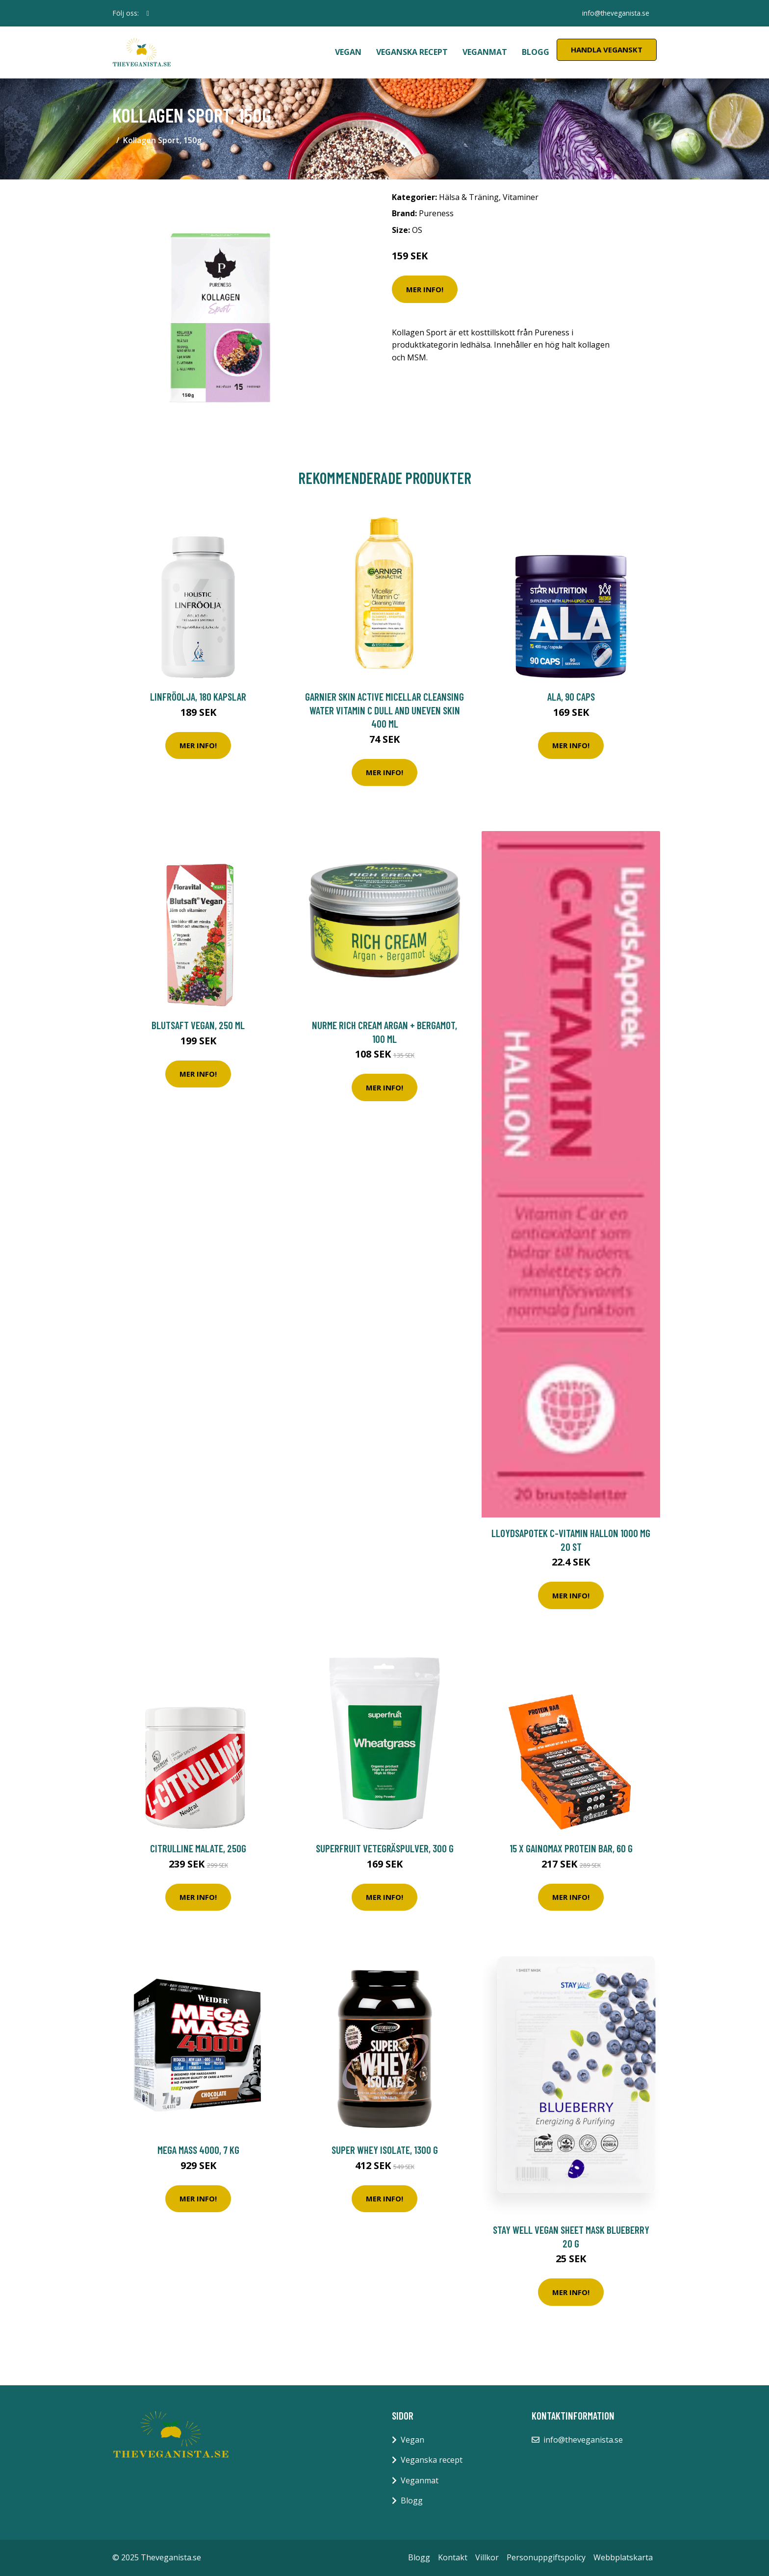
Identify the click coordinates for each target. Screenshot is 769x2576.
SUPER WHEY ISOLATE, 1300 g (385, 2150)
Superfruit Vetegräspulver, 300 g (385, 1848)
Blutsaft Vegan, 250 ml (198, 1025)
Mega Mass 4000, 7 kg (198, 2150)
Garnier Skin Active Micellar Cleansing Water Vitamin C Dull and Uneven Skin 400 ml (384, 710)
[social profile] (148, 13)
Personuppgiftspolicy (546, 2557)
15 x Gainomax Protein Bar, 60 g (571, 1848)
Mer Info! (424, 289)
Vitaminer (520, 197)
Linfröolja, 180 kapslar (198, 696)
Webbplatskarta (623, 2557)
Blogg (535, 52)
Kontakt (452, 2557)
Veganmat (484, 52)
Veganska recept (412, 52)
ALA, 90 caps (571, 696)
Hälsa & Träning (469, 197)
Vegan (348, 52)
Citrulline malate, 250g (198, 1848)
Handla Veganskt (606, 49)
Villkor (487, 2557)
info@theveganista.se (615, 13)
